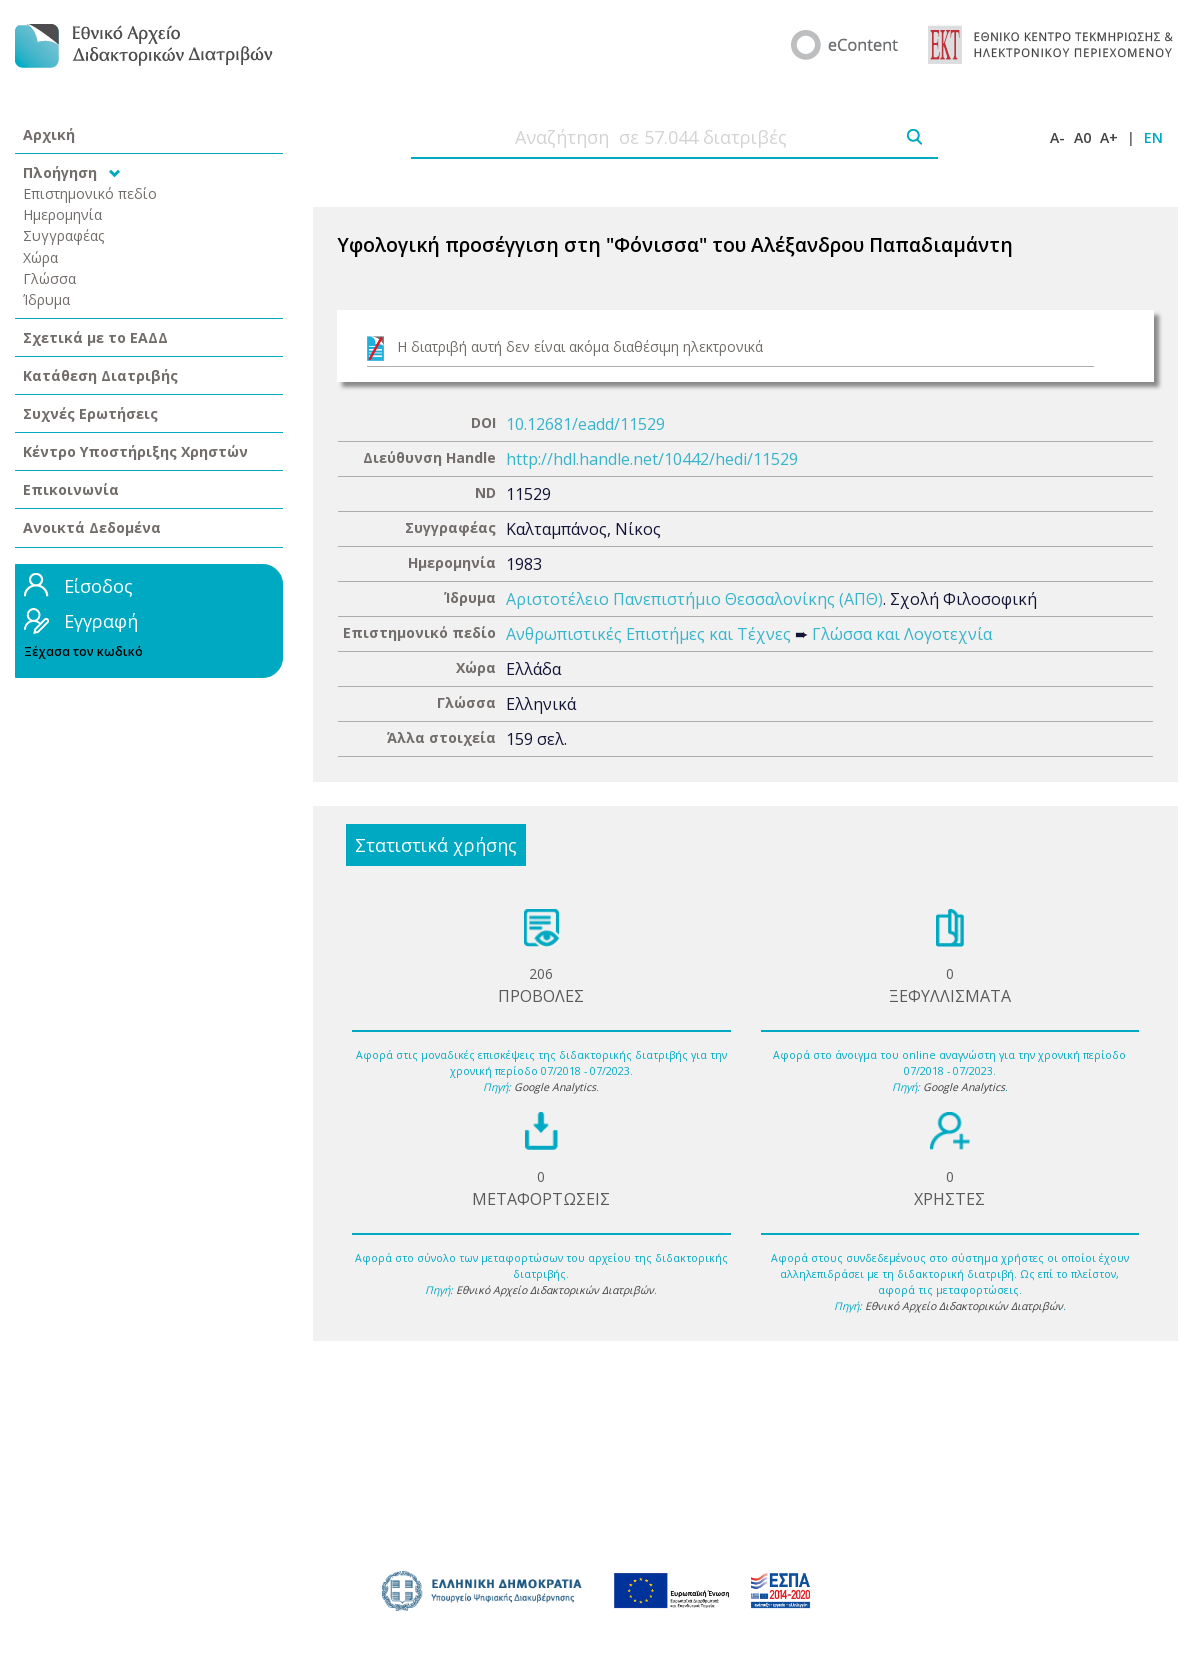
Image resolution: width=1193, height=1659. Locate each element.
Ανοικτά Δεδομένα (92, 527)
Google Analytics (555, 1087)
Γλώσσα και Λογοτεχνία (902, 634)
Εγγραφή (101, 621)
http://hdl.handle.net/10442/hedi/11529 (652, 459)
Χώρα (40, 257)
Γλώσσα (49, 278)
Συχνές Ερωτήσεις (90, 413)
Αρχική (49, 134)
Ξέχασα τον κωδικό (83, 651)
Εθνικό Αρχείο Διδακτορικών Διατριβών (555, 1290)
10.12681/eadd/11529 (585, 424)
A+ (1109, 137)
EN (1153, 137)
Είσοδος (98, 586)
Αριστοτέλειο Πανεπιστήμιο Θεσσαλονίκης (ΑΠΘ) (694, 599)
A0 (1082, 137)
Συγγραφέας (64, 235)
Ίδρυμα (46, 299)
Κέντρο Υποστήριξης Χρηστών (135, 451)
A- (1057, 137)
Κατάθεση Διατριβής (100, 375)
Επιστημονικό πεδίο (90, 193)
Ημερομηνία (62, 214)
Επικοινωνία (71, 489)
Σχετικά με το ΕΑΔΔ (95, 337)
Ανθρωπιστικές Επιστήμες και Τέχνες (648, 634)
